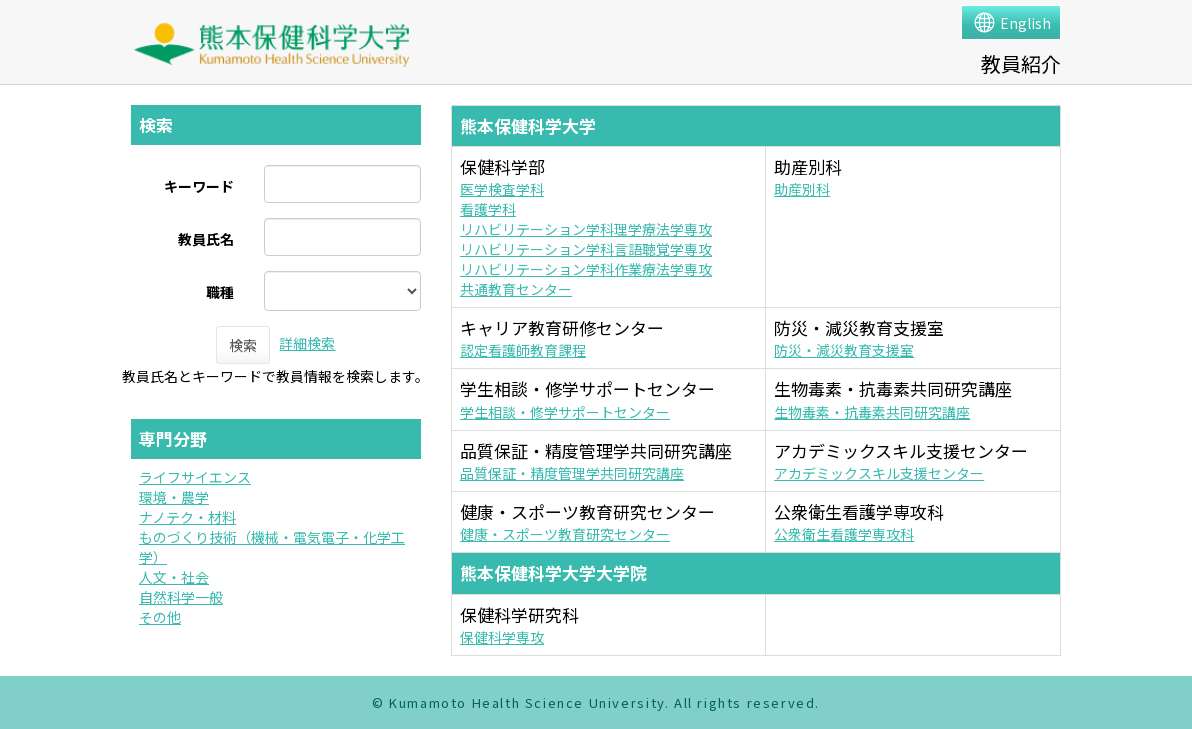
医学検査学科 (502, 189)
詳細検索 (307, 343)
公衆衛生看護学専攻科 (844, 534)
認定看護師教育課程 (523, 350)
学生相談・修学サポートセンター (565, 412)
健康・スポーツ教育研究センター (565, 534)
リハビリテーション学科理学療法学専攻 (586, 229)
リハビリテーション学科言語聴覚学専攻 (586, 249)
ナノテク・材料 (187, 517)
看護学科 (488, 209)
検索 (243, 345)
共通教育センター (516, 289)
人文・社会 (174, 577)
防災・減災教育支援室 (844, 350)
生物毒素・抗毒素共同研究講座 (872, 412)
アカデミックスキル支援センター (879, 473)
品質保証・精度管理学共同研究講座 (572, 473)
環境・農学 (174, 497)
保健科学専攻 (502, 637)
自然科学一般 (181, 597)
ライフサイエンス (195, 477)
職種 (220, 292)
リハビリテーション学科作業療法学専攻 (586, 269)
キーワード (199, 186)
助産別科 (802, 189)
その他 (160, 617)
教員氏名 (206, 239)
